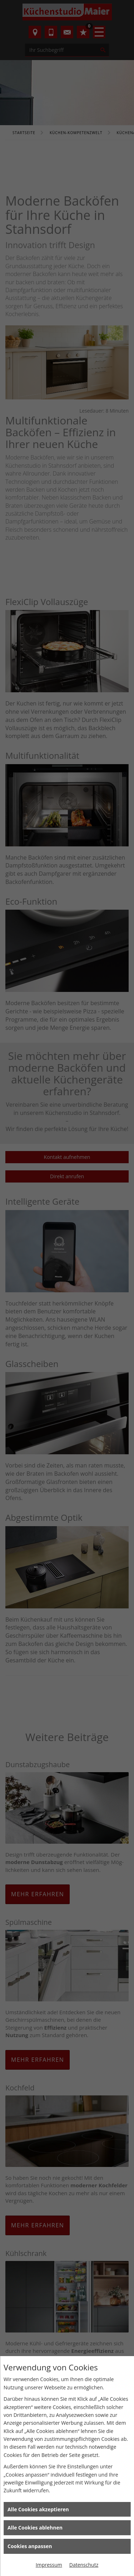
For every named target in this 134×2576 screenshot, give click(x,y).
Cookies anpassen (30, 2546)
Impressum (49, 2564)
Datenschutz (83, 2564)
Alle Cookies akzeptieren (38, 2509)
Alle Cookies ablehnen (35, 2527)
